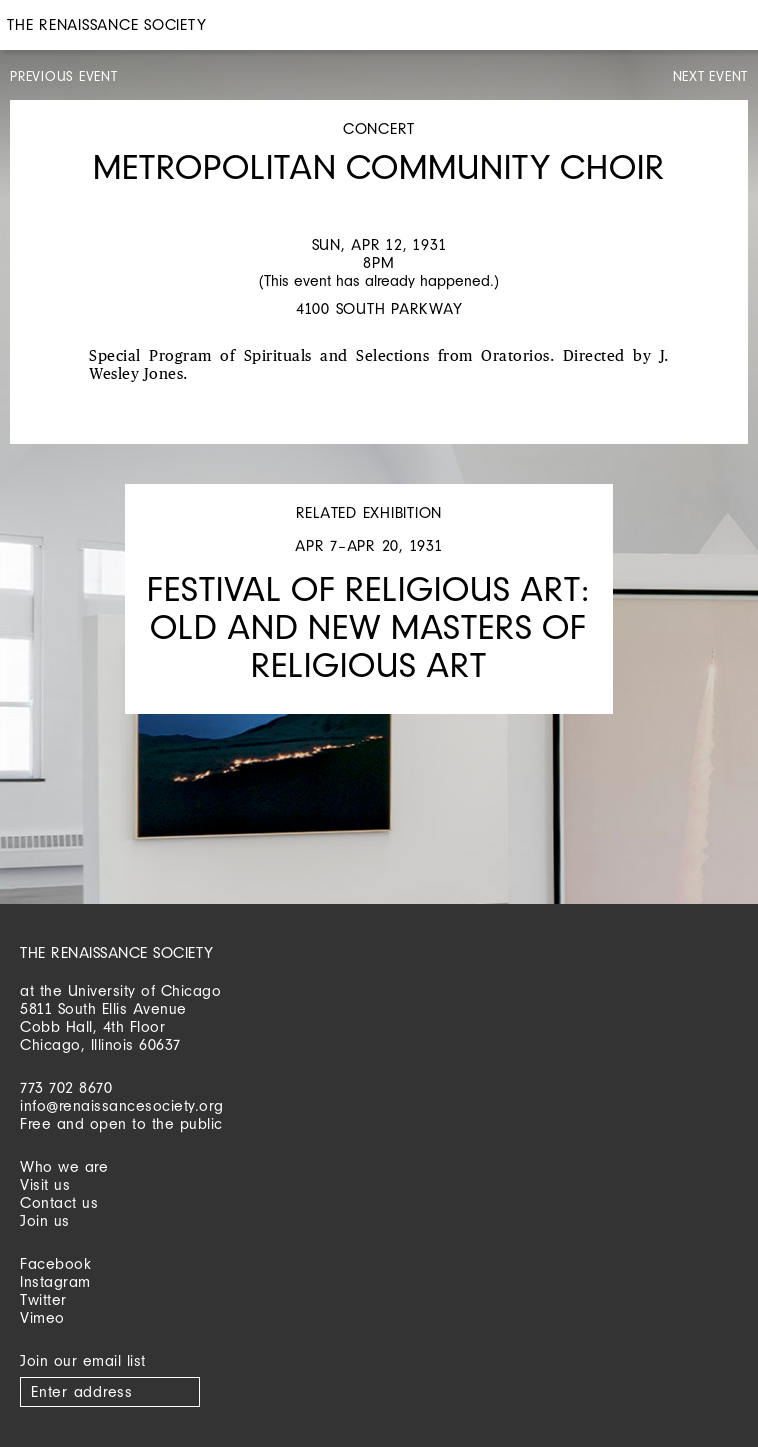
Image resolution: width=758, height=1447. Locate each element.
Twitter (43, 1299)
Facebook (55, 1263)
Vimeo (42, 1317)
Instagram (55, 1281)
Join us (45, 1220)
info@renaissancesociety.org (122, 1105)
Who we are (64, 1166)
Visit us (45, 1184)
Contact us (59, 1202)
